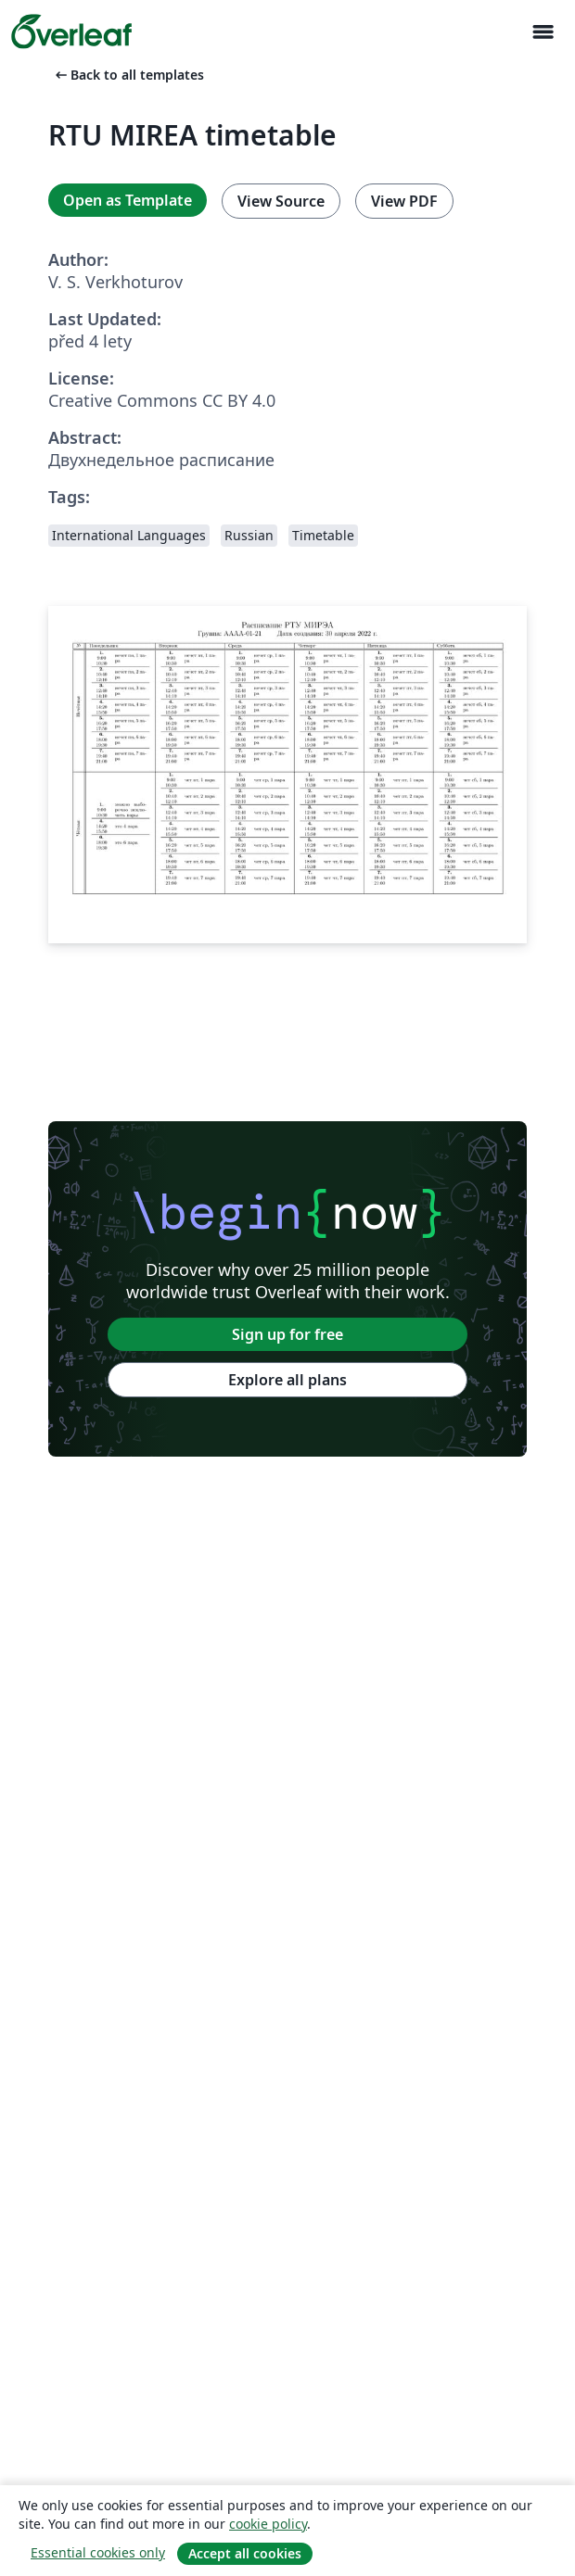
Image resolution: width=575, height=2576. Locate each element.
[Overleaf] (71, 31)
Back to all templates (128, 74)
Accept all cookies (244, 2553)
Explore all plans (287, 1380)
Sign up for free (287, 1334)
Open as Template (127, 200)
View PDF (404, 201)
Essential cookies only (98, 2552)
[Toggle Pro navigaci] (542, 32)
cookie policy (268, 2523)
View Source (281, 201)
